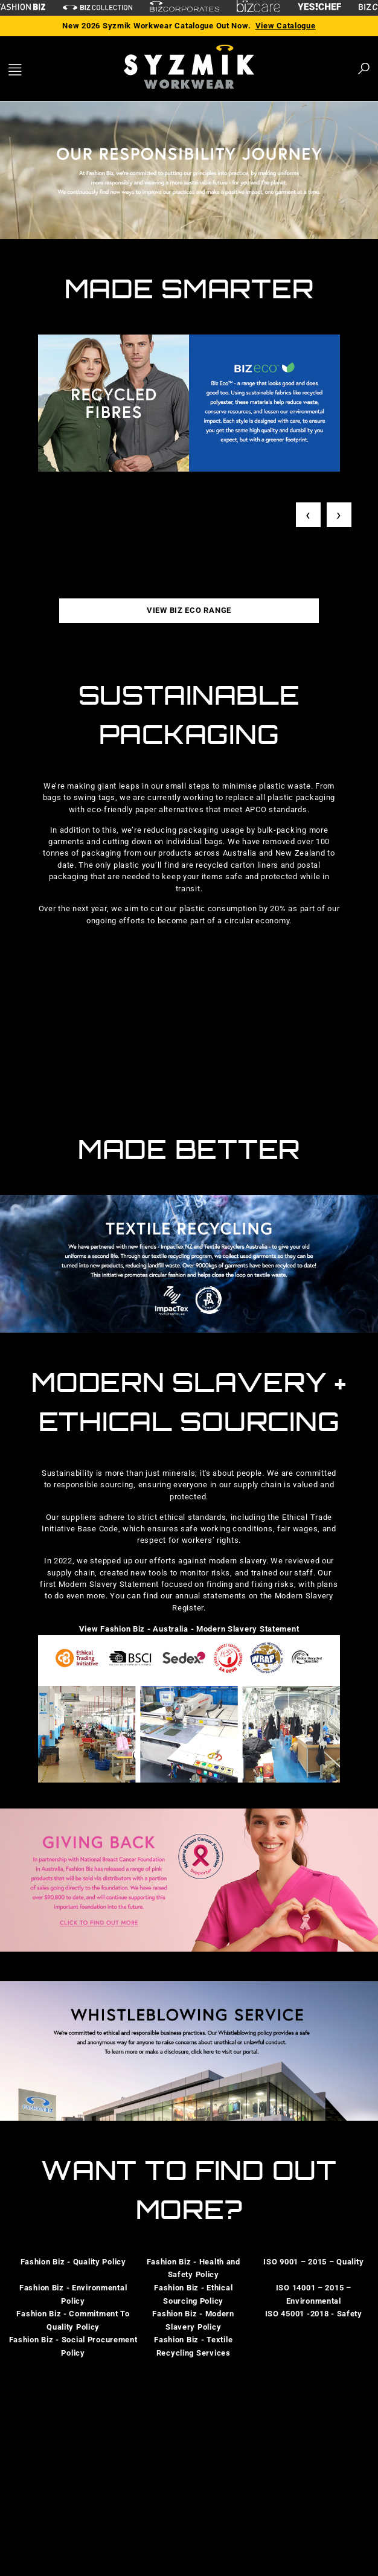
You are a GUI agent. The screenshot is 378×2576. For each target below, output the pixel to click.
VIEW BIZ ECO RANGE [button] (189, 610)
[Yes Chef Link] (319, 7)
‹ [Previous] (308, 515)
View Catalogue (285, 25)
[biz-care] (258, 8)
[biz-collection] (97, 7)
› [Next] (339, 515)
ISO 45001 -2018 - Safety (313, 2313)
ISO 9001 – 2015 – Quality (313, 2261)
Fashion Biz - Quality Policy (73, 2261)
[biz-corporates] (184, 8)
